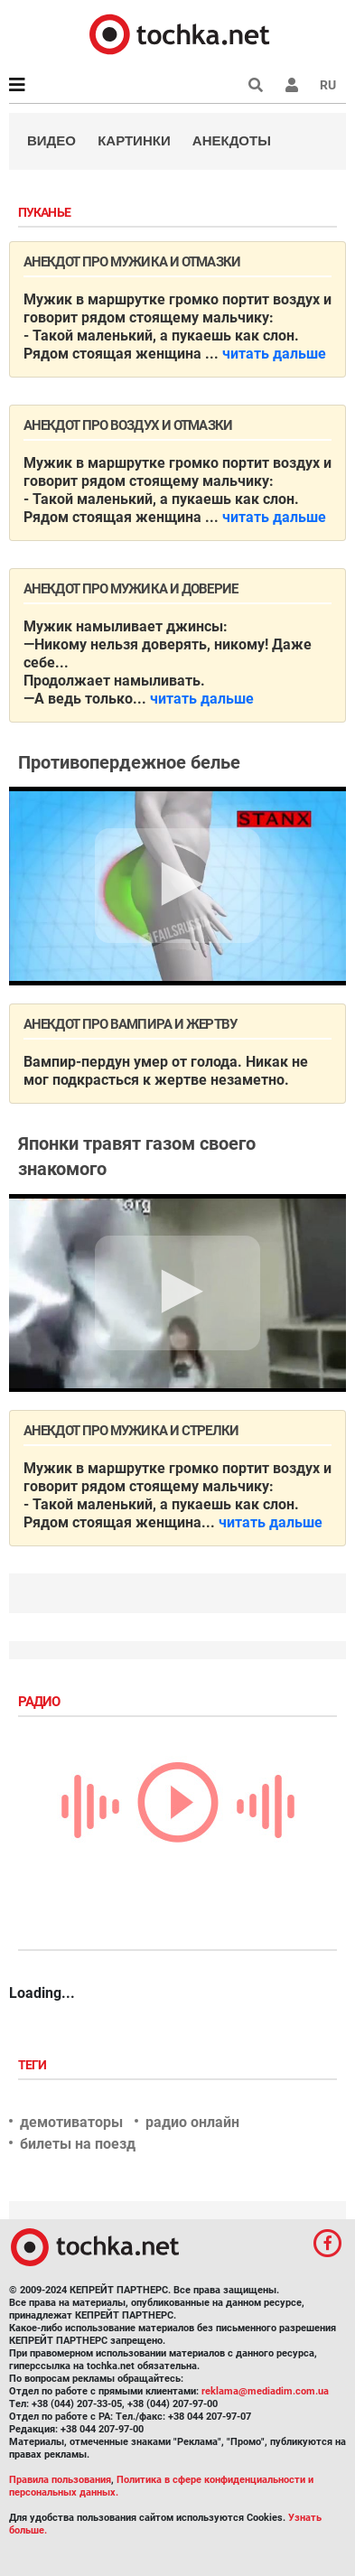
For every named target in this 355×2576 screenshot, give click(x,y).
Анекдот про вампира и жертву (130, 1024)
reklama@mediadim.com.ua (265, 2391)
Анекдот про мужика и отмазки (131, 262)
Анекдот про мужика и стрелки (130, 1431)
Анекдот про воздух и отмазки (127, 425)
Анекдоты (231, 140)
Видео (51, 140)
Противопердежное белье (129, 762)
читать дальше (274, 353)
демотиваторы (71, 2122)
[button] (292, 84)
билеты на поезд (77, 2143)
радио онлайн (192, 2122)
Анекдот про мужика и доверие (130, 589)
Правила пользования (60, 2480)
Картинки (134, 140)
